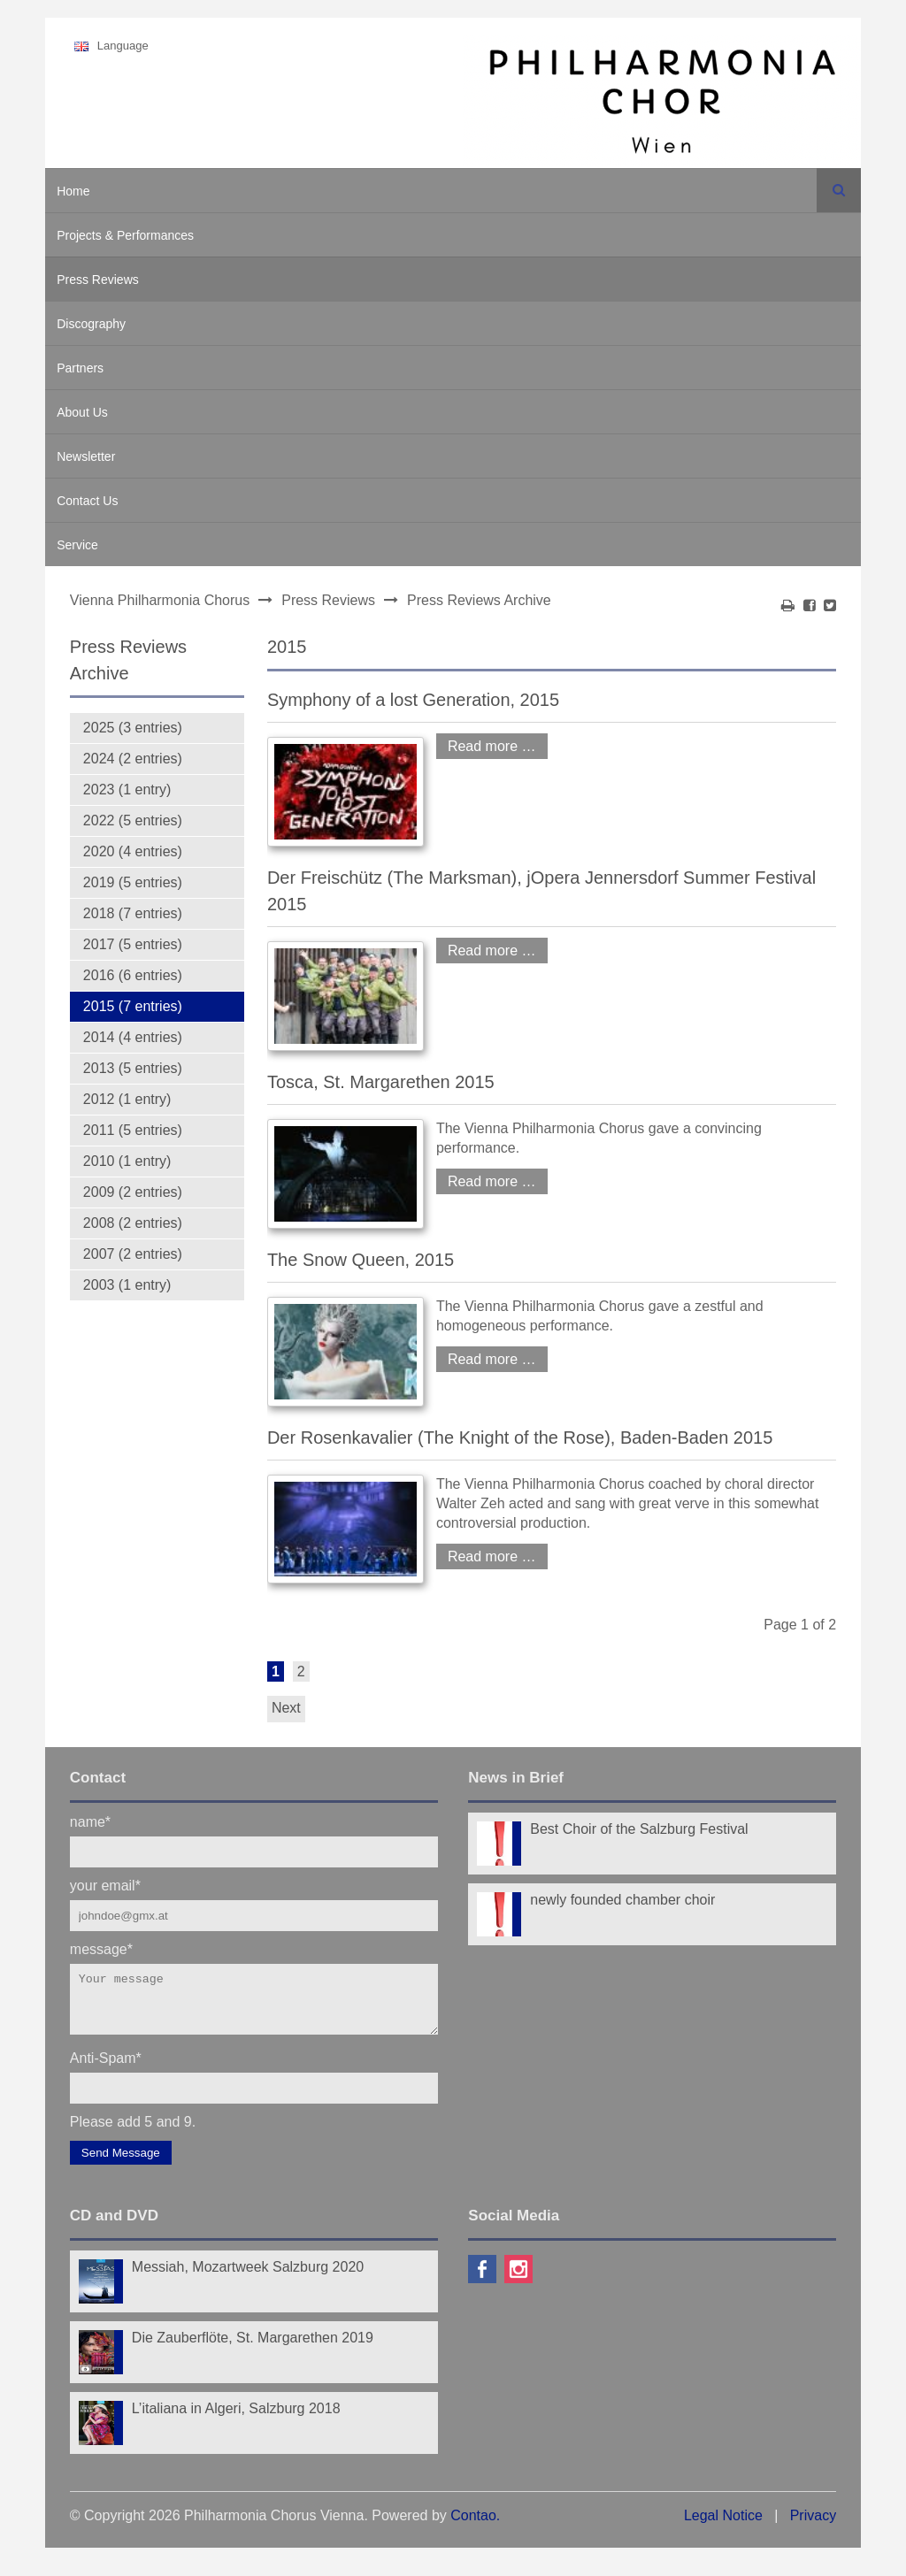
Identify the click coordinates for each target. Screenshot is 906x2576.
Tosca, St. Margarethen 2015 (381, 1082)
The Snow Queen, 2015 (360, 1259)
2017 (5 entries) (132, 944)
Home (73, 191)
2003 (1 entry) (127, 1284)
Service (77, 545)
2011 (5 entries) (132, 1130)
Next (286, 1707)
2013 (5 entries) (132, 1068)
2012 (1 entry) (127, 1099)
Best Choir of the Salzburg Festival (639, 1828)
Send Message (120, 2163)
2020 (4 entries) (132, 851)
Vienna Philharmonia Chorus (160, 600)
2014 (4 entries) (132, 1037)
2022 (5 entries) (132, 820)
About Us (82, 412)
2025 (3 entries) (132, 727)
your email (105, 1884)
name (90, 1821)
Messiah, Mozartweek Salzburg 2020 (248, 2277)
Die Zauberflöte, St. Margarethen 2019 (252, 2348)
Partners (80, 368)
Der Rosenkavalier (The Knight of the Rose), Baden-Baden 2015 (519, 1437)
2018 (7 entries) (132, 913)
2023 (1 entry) (127, 789)
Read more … (486, 743)
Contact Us (87, 501)
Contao (473, 2526)
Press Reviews (98, 279)
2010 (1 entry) (127, 1161)
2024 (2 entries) (132, 758)
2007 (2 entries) (132, 1253)
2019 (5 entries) (132, 882)
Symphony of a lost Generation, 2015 (413, 699)
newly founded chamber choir (622, 1899)
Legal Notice (723, 2526)
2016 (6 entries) (132, 975)
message (101, 1948)
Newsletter (86, 456)
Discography (91, 324)
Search (839, 190)
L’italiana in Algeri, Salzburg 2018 (236, 2418)
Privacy (813, 2526)
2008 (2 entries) (132, 1222)
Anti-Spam (106, 2067)
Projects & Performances (125, 235)
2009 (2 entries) (132, 1192)
